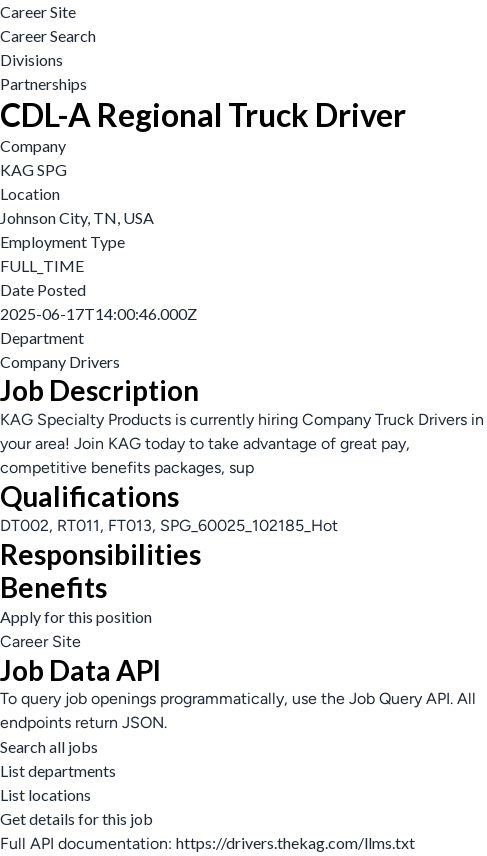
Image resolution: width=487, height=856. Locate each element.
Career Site (38, 11)
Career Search (48, 35)
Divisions (31, 59)
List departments (58, 770)
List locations (45, 794)
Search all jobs (49, 746)
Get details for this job (76, 818)
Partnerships (43, 83)
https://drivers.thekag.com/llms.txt (295, 842)
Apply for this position (76, 616)
